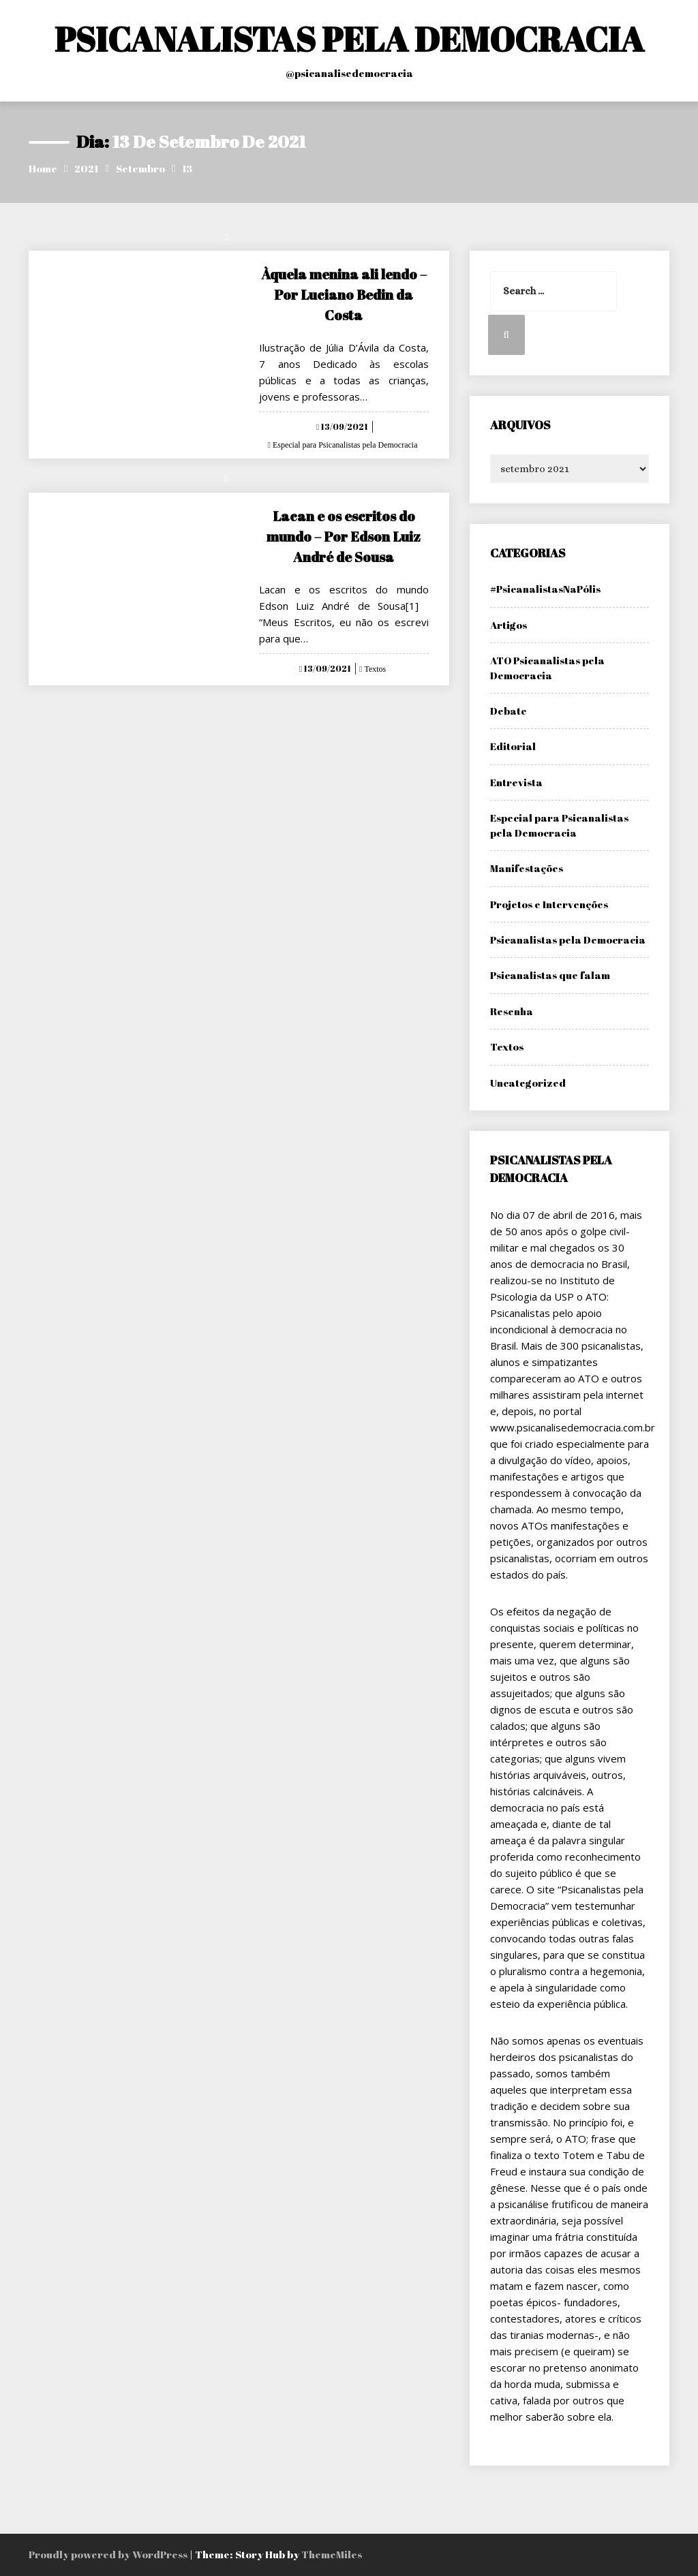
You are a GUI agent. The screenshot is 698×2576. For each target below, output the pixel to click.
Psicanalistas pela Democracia (568, 939)
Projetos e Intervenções (549, 904)
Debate (508, 710)
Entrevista (516, 782)
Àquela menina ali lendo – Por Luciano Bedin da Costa (344, 294)
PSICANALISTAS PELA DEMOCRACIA (349, 39)
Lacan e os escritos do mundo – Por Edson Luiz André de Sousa (344, 536)
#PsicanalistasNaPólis (545, 588)
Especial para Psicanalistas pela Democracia (344, 445)
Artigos (508, 625)
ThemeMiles (331, 2554)
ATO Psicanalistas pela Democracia (547, 667)
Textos (374, 669)
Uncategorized (528, 1082)
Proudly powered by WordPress (109, 2554)
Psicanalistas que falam (550, 975)
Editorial (513, 746)
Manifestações (526, 868)
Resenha (511, 1011)
